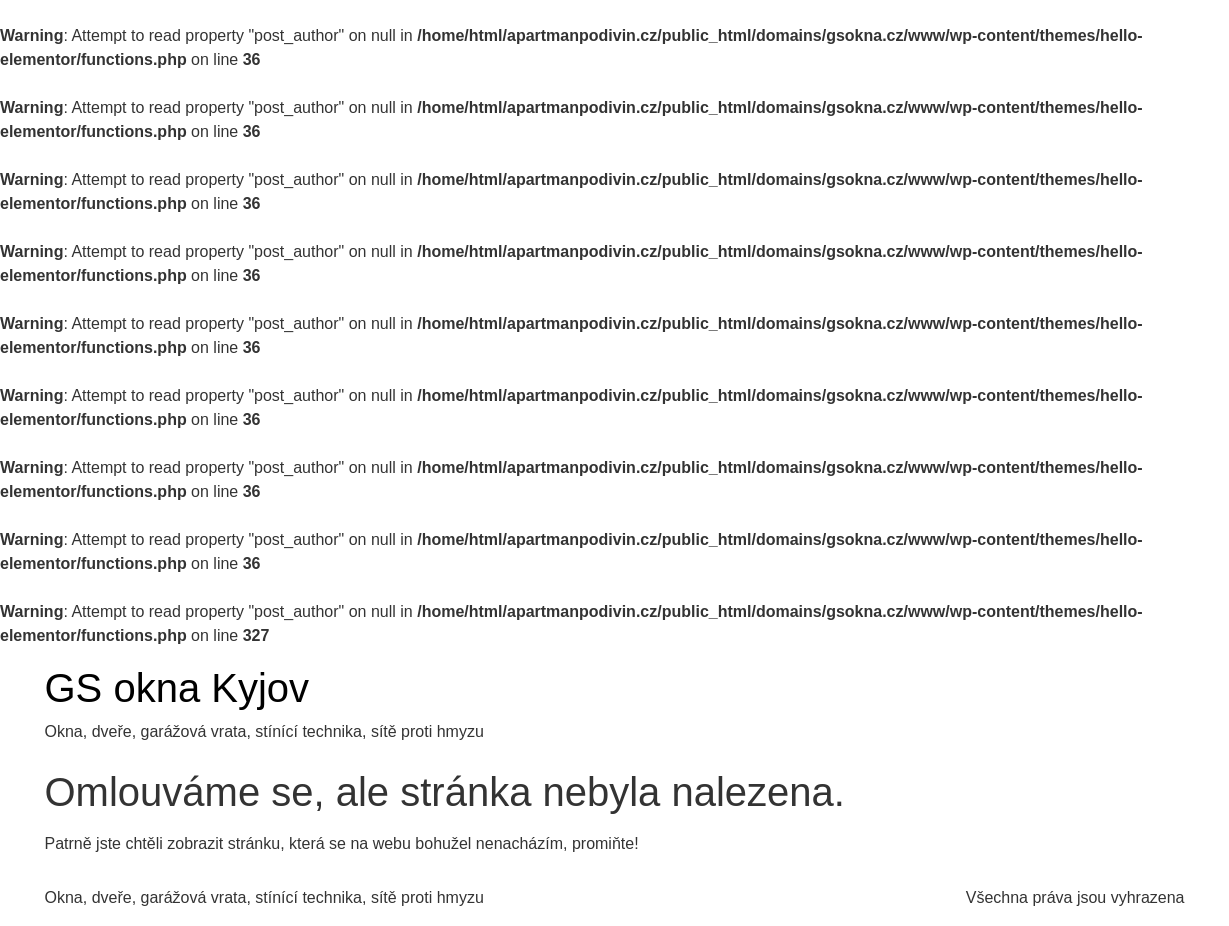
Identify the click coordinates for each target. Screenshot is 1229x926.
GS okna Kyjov (177, 688)
